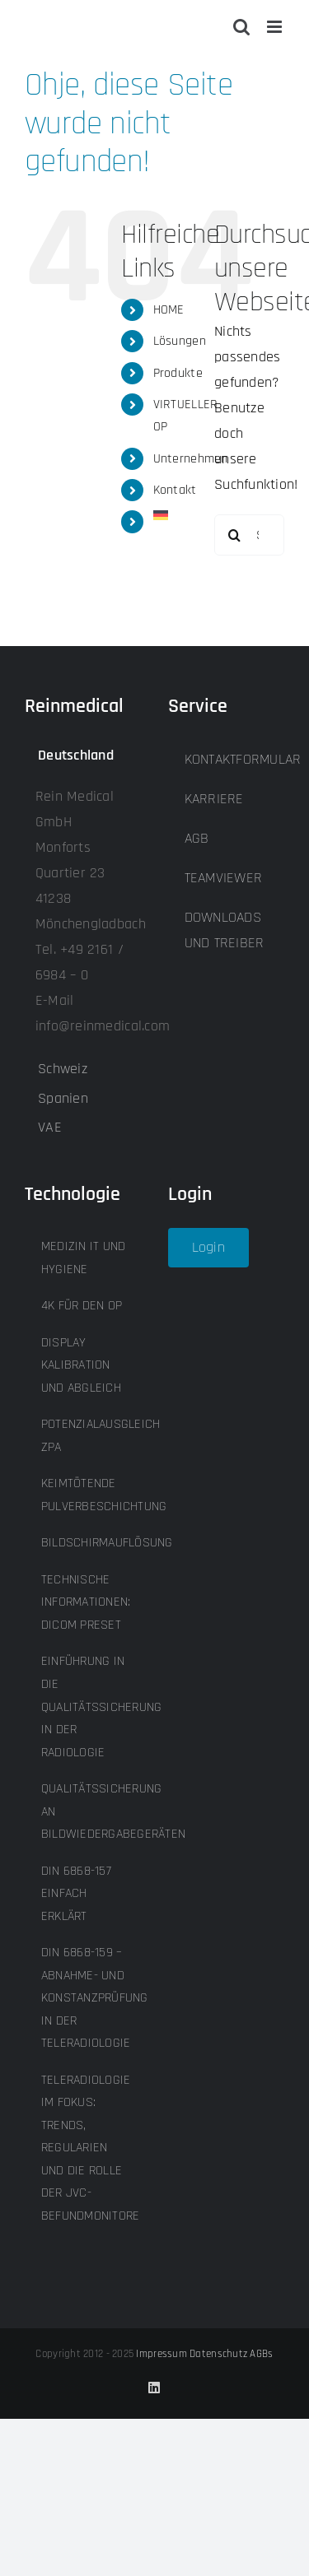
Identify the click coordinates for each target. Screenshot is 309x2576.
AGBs (261, 2353)
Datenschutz (218, 2353)
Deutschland (76, 755)
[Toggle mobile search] (241, 26)
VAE (50, 1127)
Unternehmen (190, 458)
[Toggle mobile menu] (275, 26)
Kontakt (175, 490)
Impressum (161, 2353)
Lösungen (179, 341)
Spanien (63, 1098)
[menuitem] (171, 515)
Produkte (178, 373)
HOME (169, 310)
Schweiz (62, 1068)
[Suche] (234, 535)
